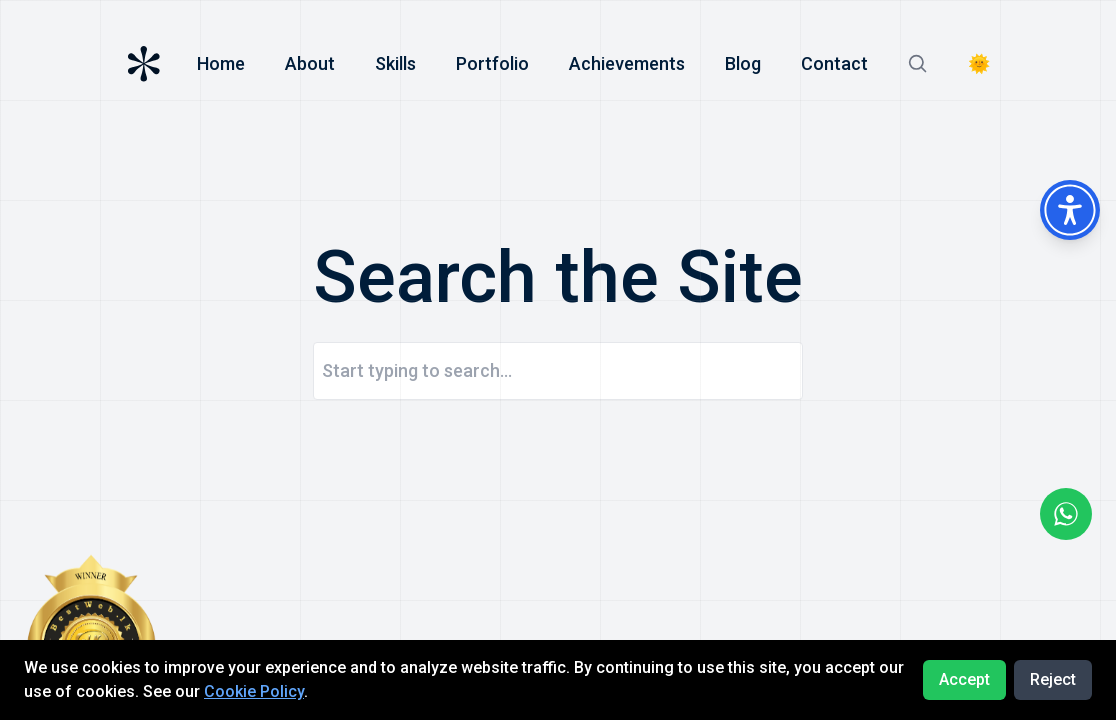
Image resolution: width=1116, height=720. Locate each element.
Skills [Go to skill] (395, 63)
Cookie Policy (254, 691)
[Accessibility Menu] (1070, 210)
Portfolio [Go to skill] (492, 63)
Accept (964, 679)
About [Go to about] (310, 63)
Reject (1053, 679)
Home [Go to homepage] (221, 63)
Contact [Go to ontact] (834, 63)
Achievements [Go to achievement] (627, 63)
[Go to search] (918, 64)
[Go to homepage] (144, 64)
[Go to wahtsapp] (1066, 514)
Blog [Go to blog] (743, 63)
